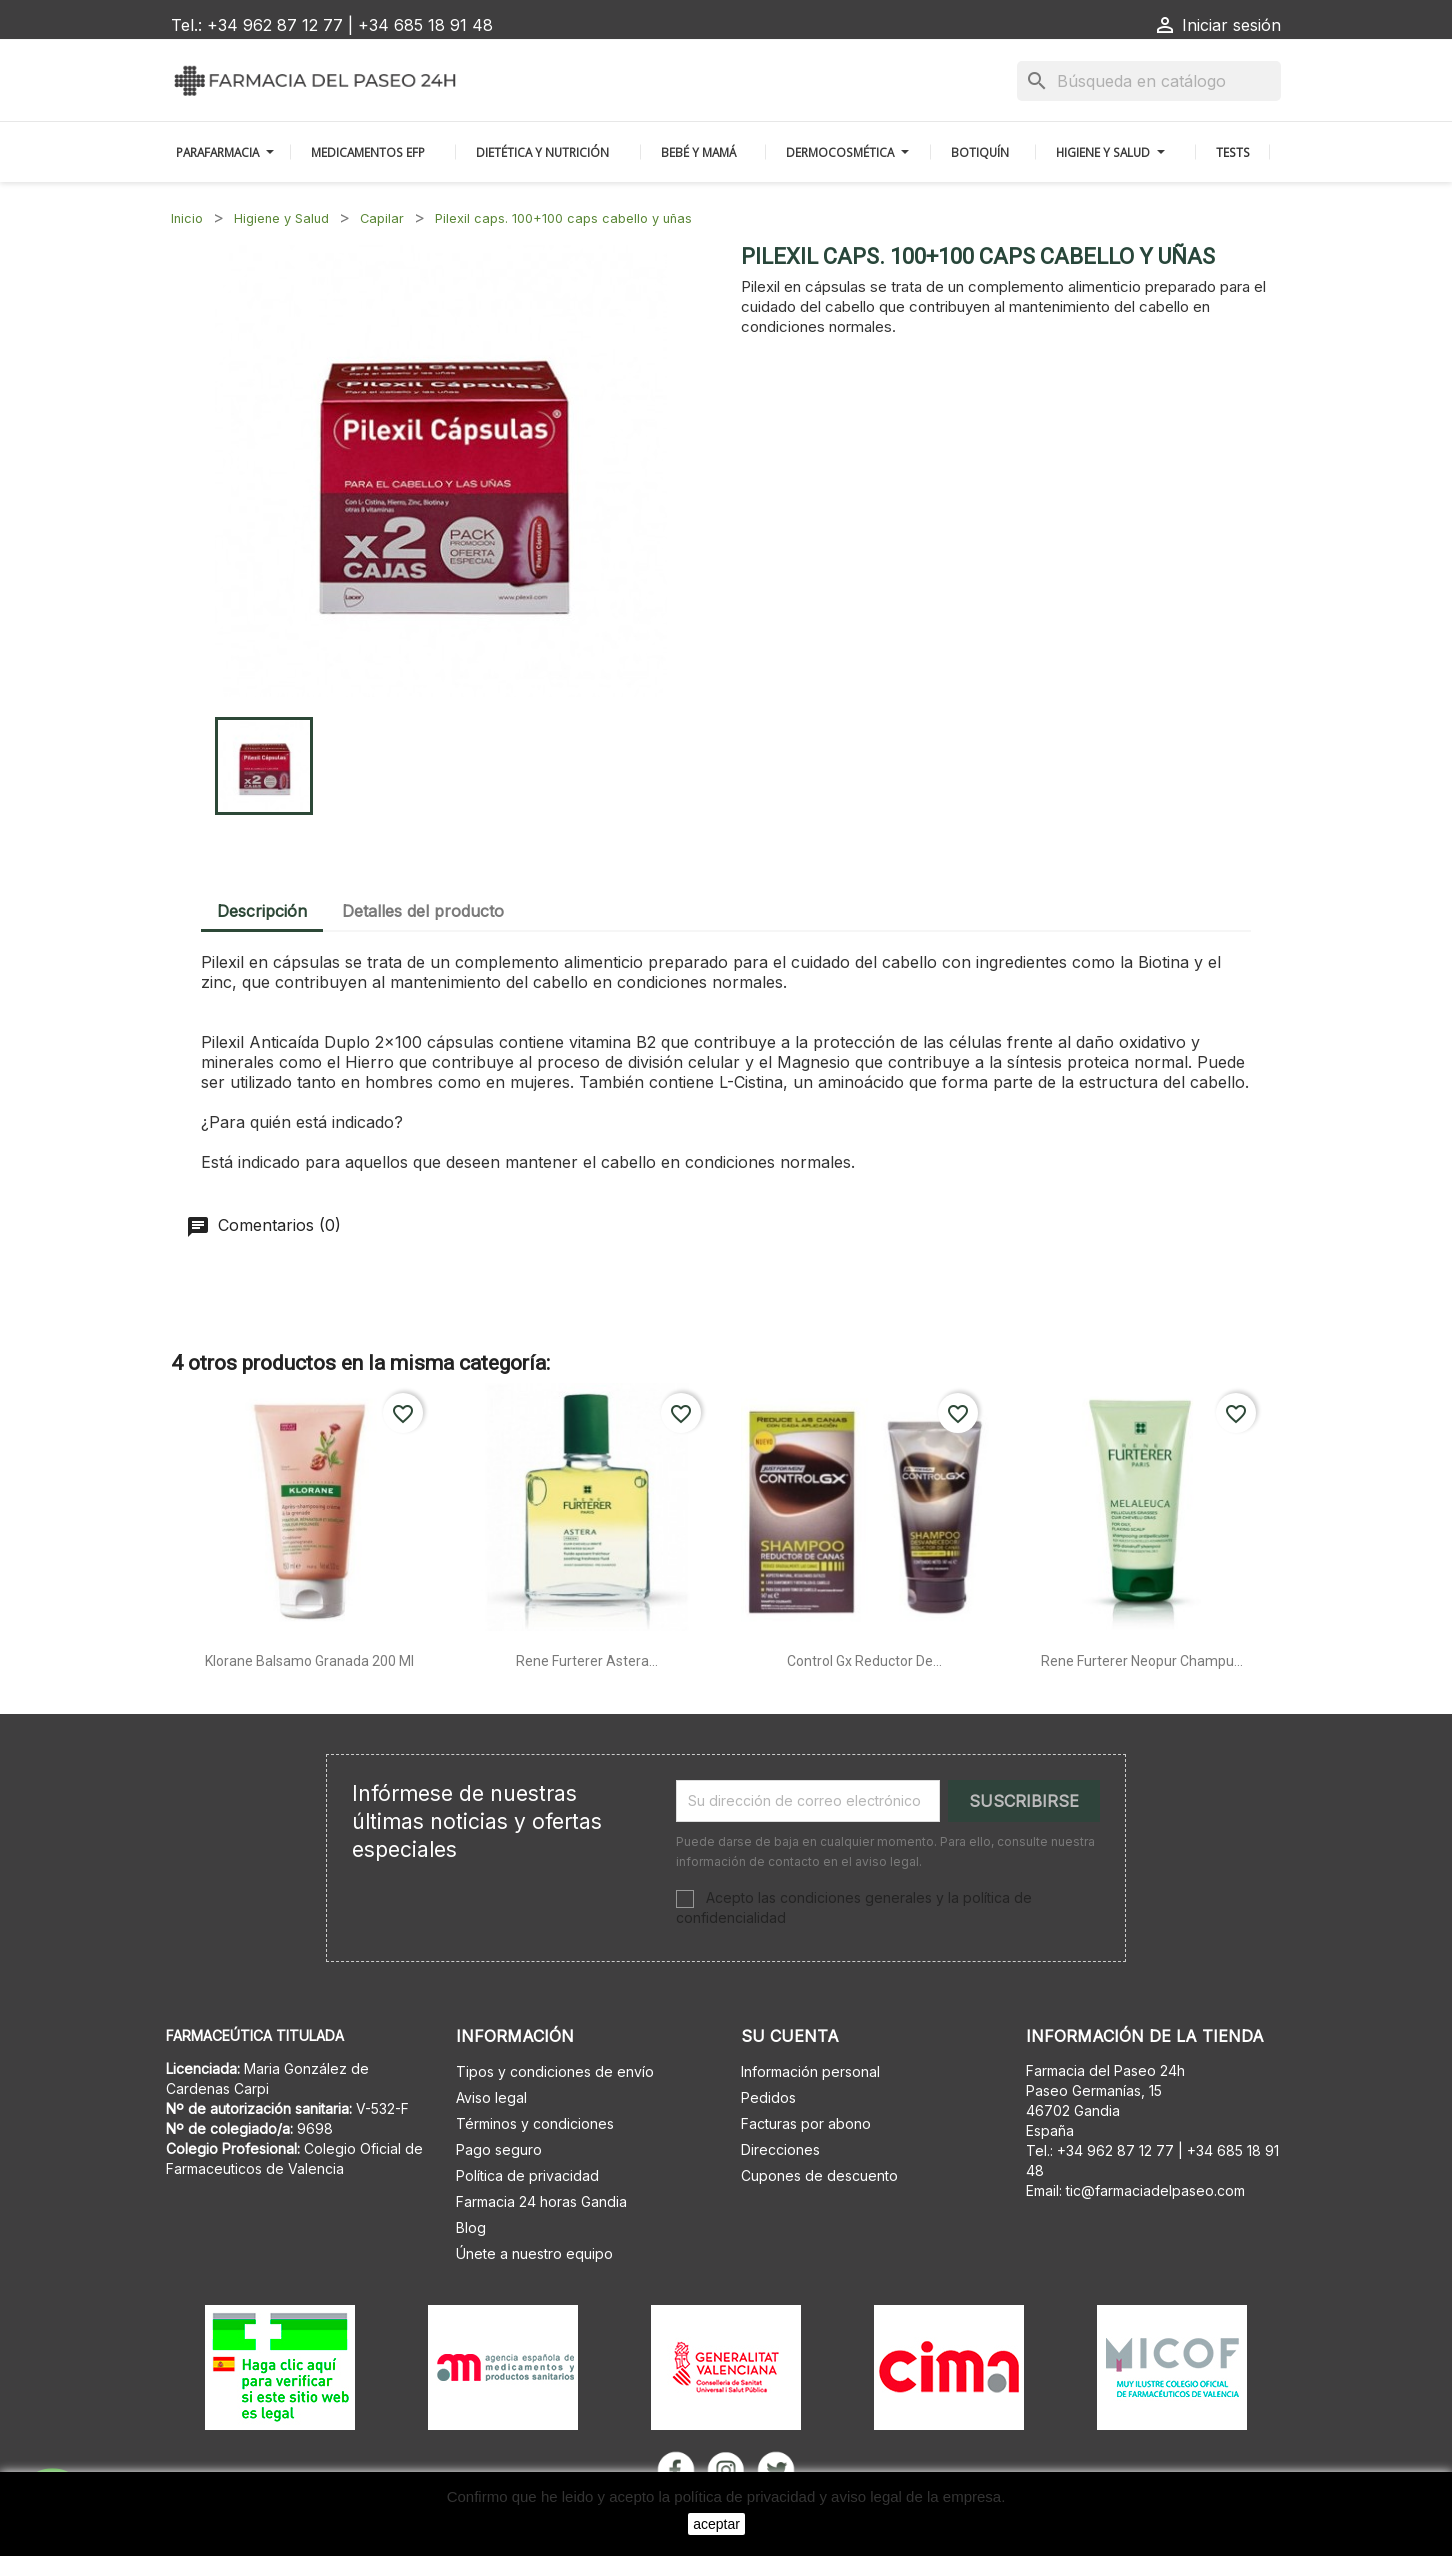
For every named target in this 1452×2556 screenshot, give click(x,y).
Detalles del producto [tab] (423, 911)
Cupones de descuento (819, 2175)
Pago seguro (499, 2149)
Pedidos (768, 2097)
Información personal (810, 2071)
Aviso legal (491, 2097)
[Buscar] (1149, 81)
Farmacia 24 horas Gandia (541, 2201)
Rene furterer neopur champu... (1142, 1661)
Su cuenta (790, 2036)
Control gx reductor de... (864, 1661)
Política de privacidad (527, 2175)
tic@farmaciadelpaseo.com (1155, 2190)
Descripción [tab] (262, 911)
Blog (471, 2227)
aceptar (716, 2524)
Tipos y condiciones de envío (555, 2071)
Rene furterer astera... (587, 1661)
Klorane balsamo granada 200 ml (309, 1661)
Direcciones (780, 2149)
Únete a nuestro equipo (534, 2253)
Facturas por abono (806, 2123)
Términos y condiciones (535, 2123)
